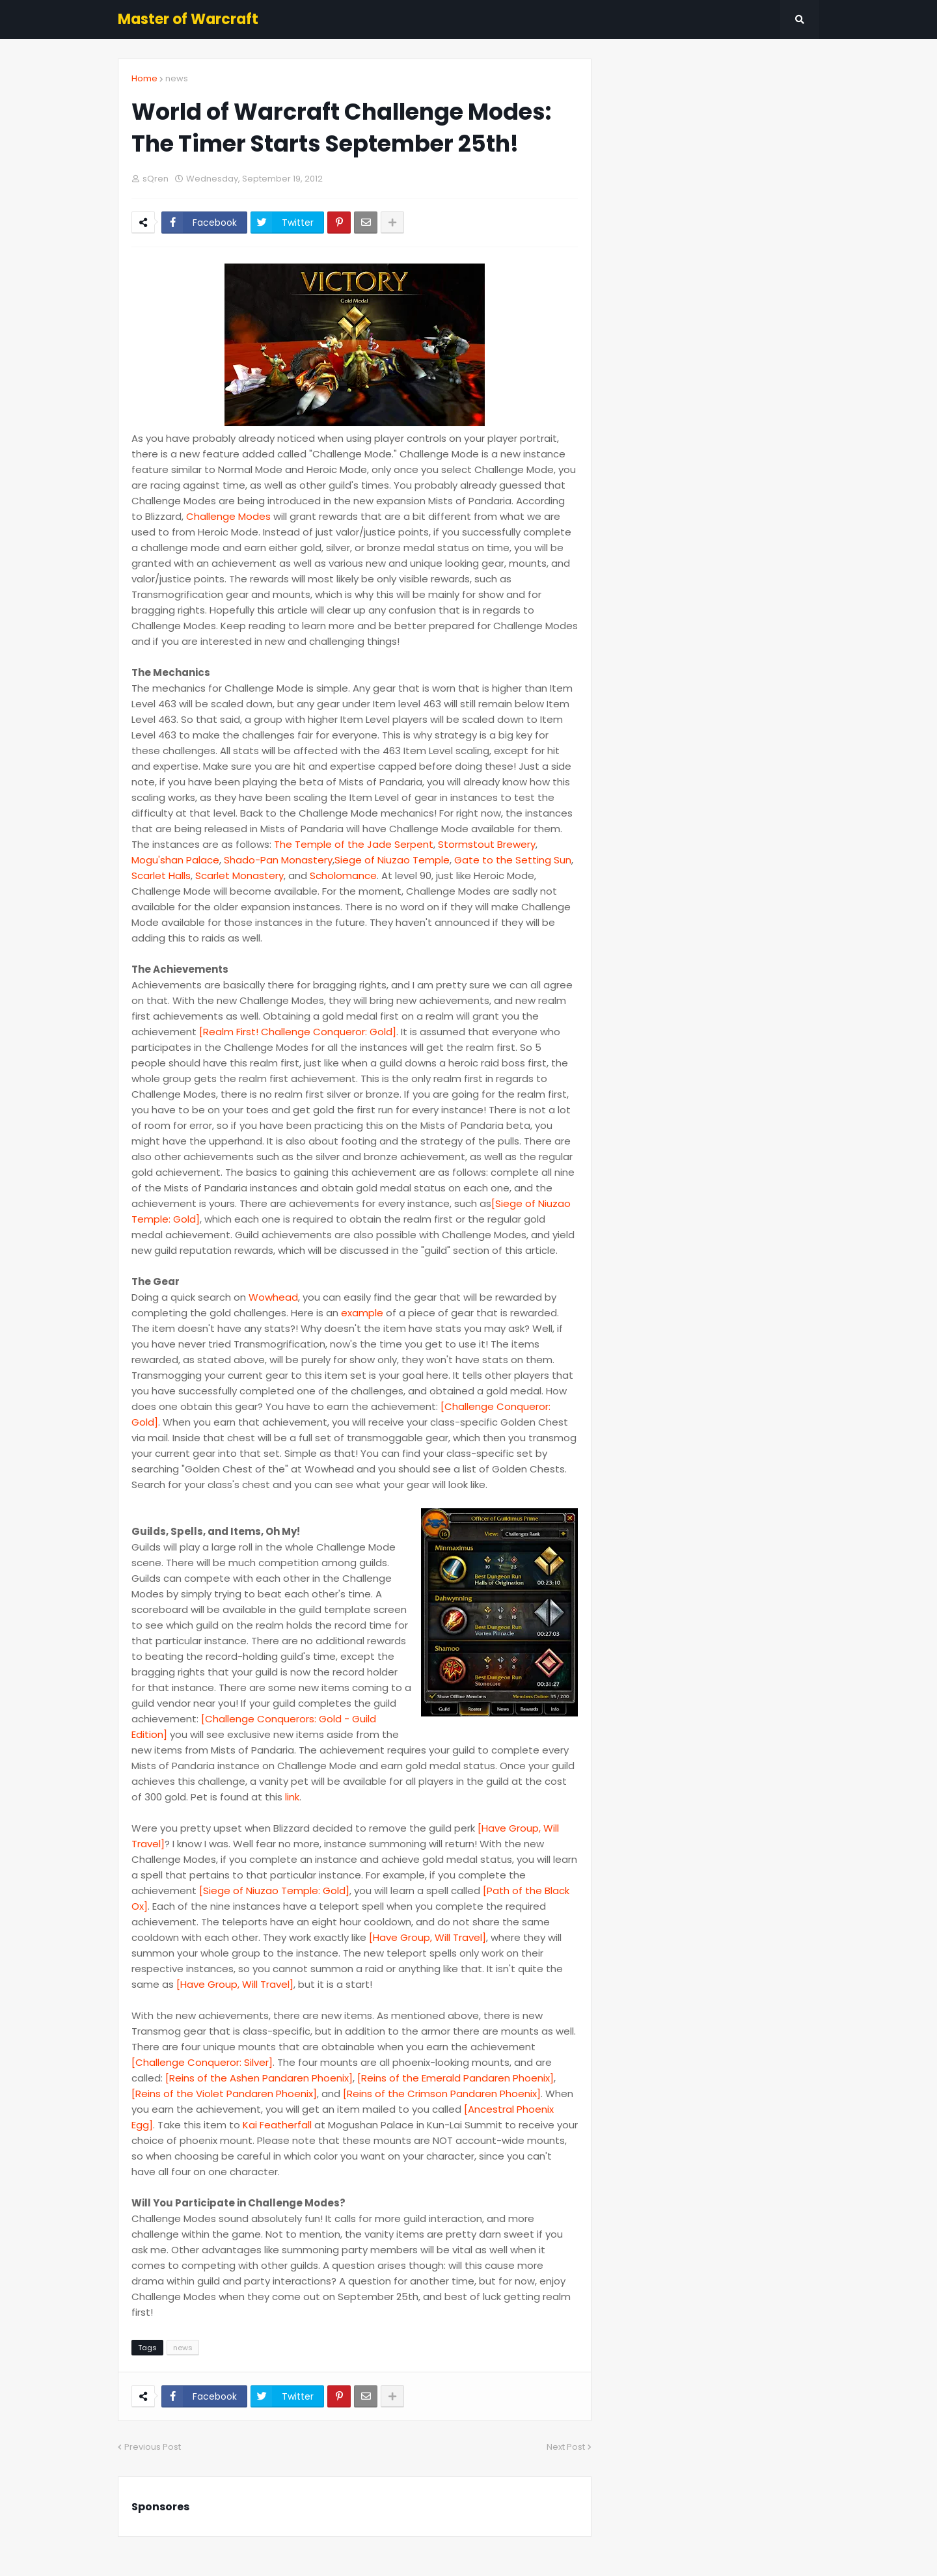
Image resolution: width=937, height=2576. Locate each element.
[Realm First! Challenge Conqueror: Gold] (297, 1031)
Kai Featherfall (277, 2125)
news (176, 78)
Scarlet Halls (161, 875)
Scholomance (343, 875)
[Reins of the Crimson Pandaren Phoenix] (442, 2093)
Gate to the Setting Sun (512, 860)
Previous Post (152, 2447)
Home (144, 78)
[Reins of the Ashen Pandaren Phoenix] (259, 2078)
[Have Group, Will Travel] (427, 1937)
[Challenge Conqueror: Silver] (202, 2062)
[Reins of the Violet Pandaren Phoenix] (224, 2093)
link (292, 1797)
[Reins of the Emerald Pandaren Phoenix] (455, 2078)
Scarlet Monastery (239, 875)
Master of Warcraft (188, 19)
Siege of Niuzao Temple (392, 860)
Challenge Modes (228, 516)
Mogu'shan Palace (175, 860)
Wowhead (273, 1297)
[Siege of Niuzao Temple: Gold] (274, 1890)
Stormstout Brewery (487, 844)
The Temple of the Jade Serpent (353, 844)
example (362, 1313)
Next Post (566, 2447)
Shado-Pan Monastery (278, 860)
